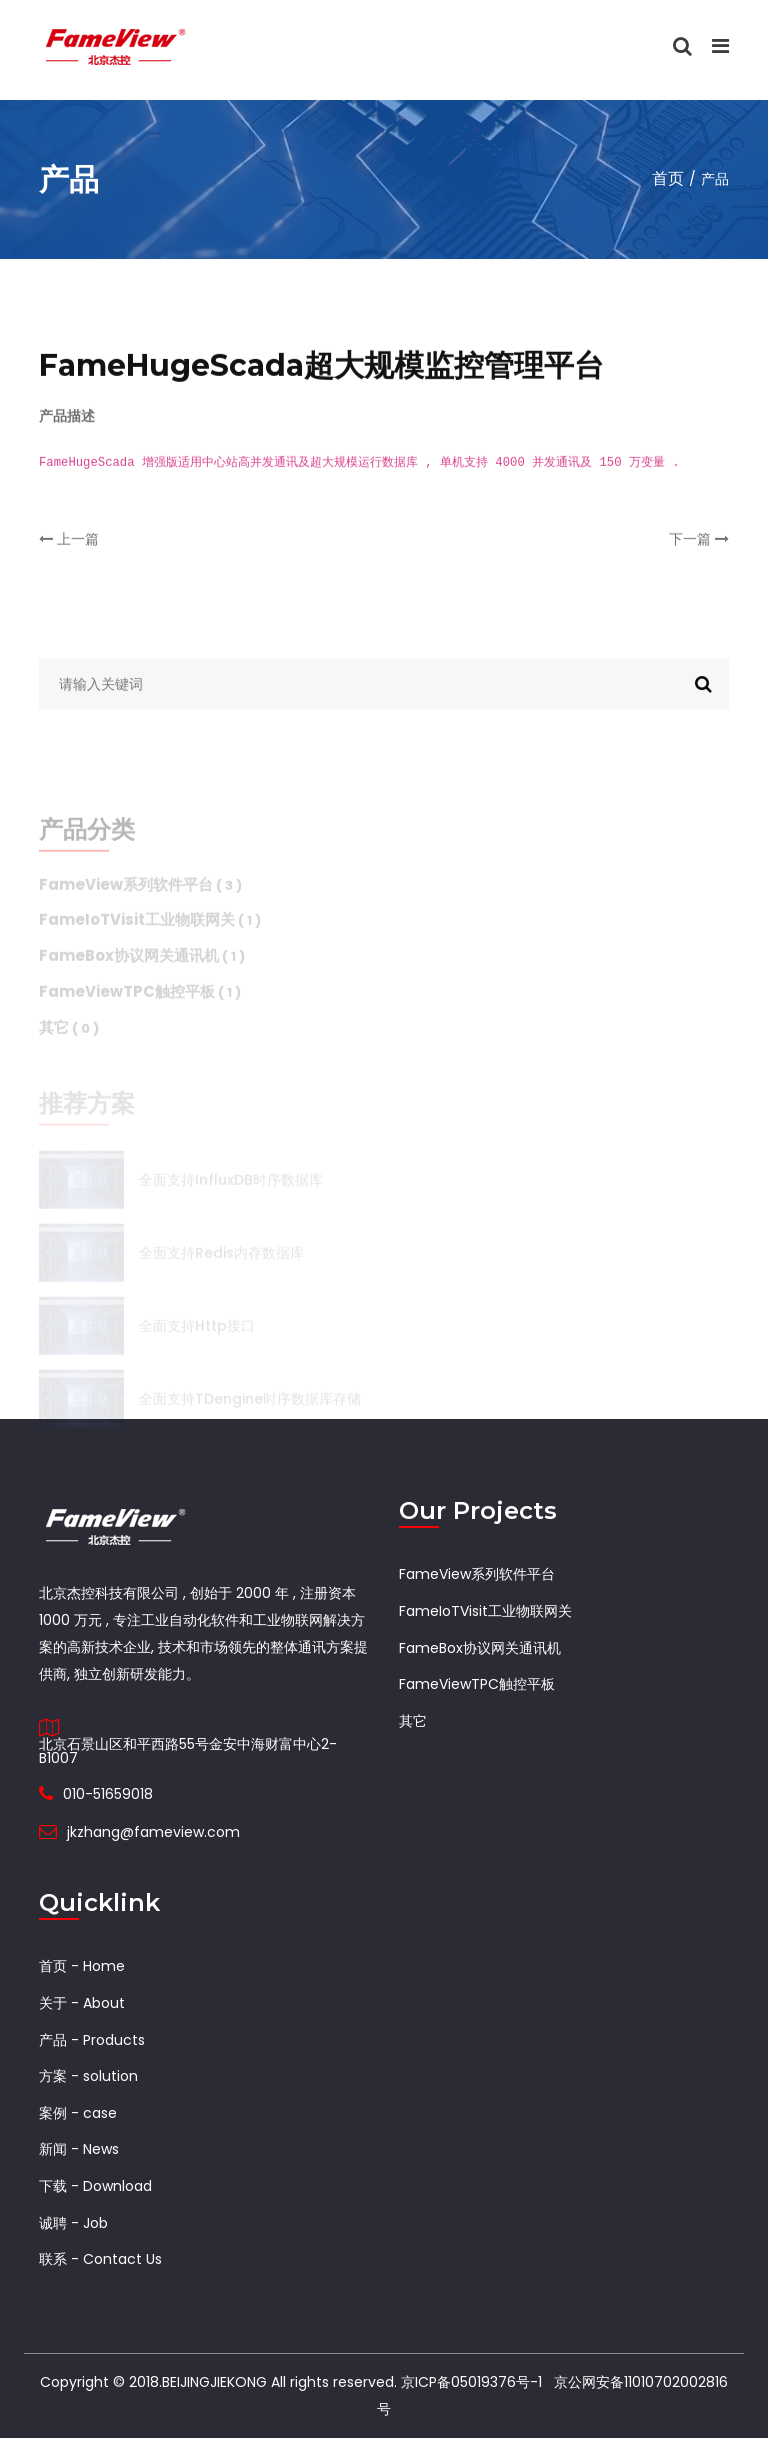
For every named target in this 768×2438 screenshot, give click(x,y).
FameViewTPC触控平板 (477, 1684)
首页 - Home (82, 1966)
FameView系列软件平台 (477, 1574)
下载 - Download (95, 2186)
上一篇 (69, 554)
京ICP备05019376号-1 (471, 2382)
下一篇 (699, 554)
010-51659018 (108, 1794)
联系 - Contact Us (100, 2259)
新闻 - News (79, 2149)
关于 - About (82, 2003)
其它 (413, 1721)
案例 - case (78, 2113)
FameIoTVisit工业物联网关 (485, 1611)
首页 (668, 178)
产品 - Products (92, 2040)
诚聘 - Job (73, 2223)
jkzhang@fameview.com (153, 1832)
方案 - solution (88, 2076)
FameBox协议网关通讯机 (480, 1648)
